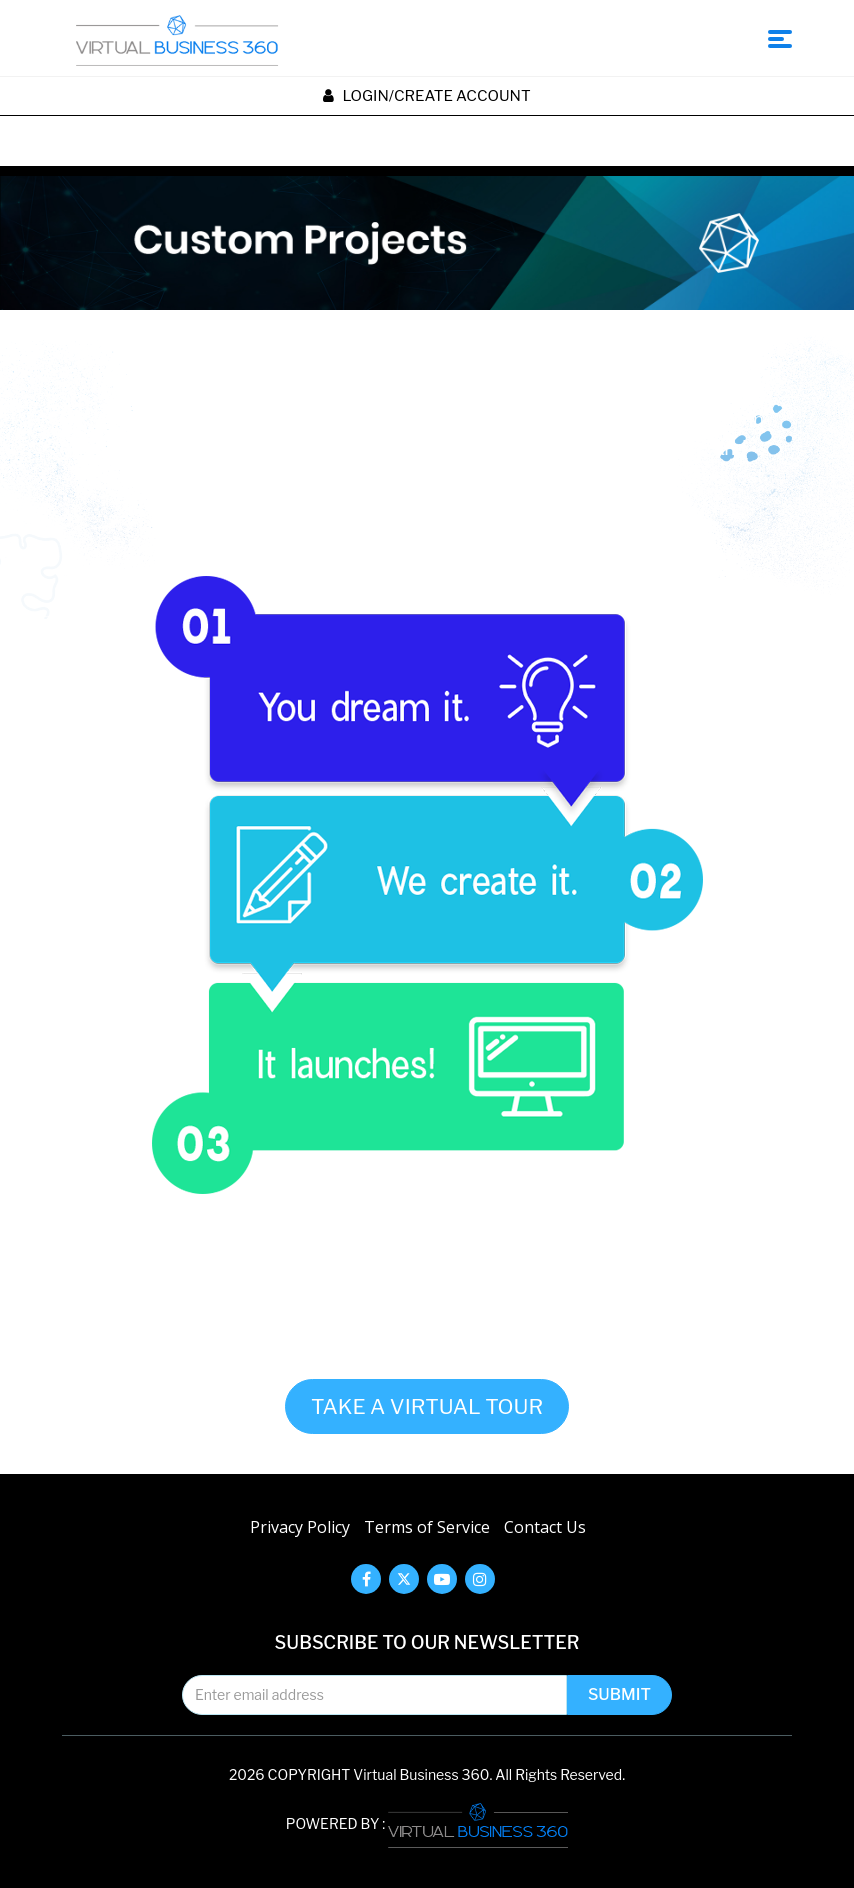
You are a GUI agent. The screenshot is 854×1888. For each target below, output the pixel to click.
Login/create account (426, 96)
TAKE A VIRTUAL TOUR (427, 1406)
